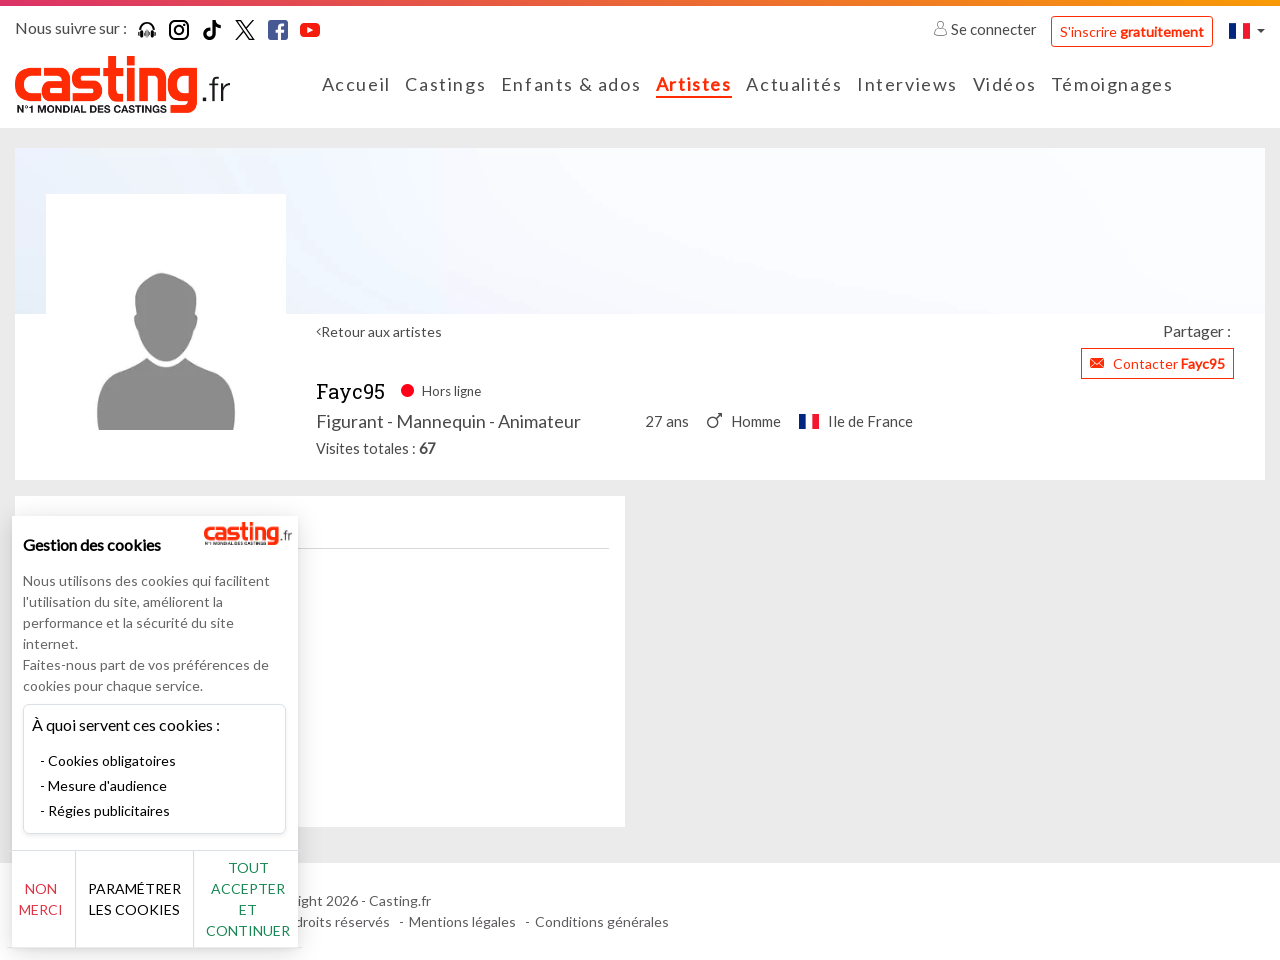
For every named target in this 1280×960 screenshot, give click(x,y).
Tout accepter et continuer (361, 909)
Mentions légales (462, 921)
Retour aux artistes (381, 331)
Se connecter (986, 29)
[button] (1247, 30)
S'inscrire (1132, 31)
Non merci (82, 909)
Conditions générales (602, 921)
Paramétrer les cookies (222, 910)
